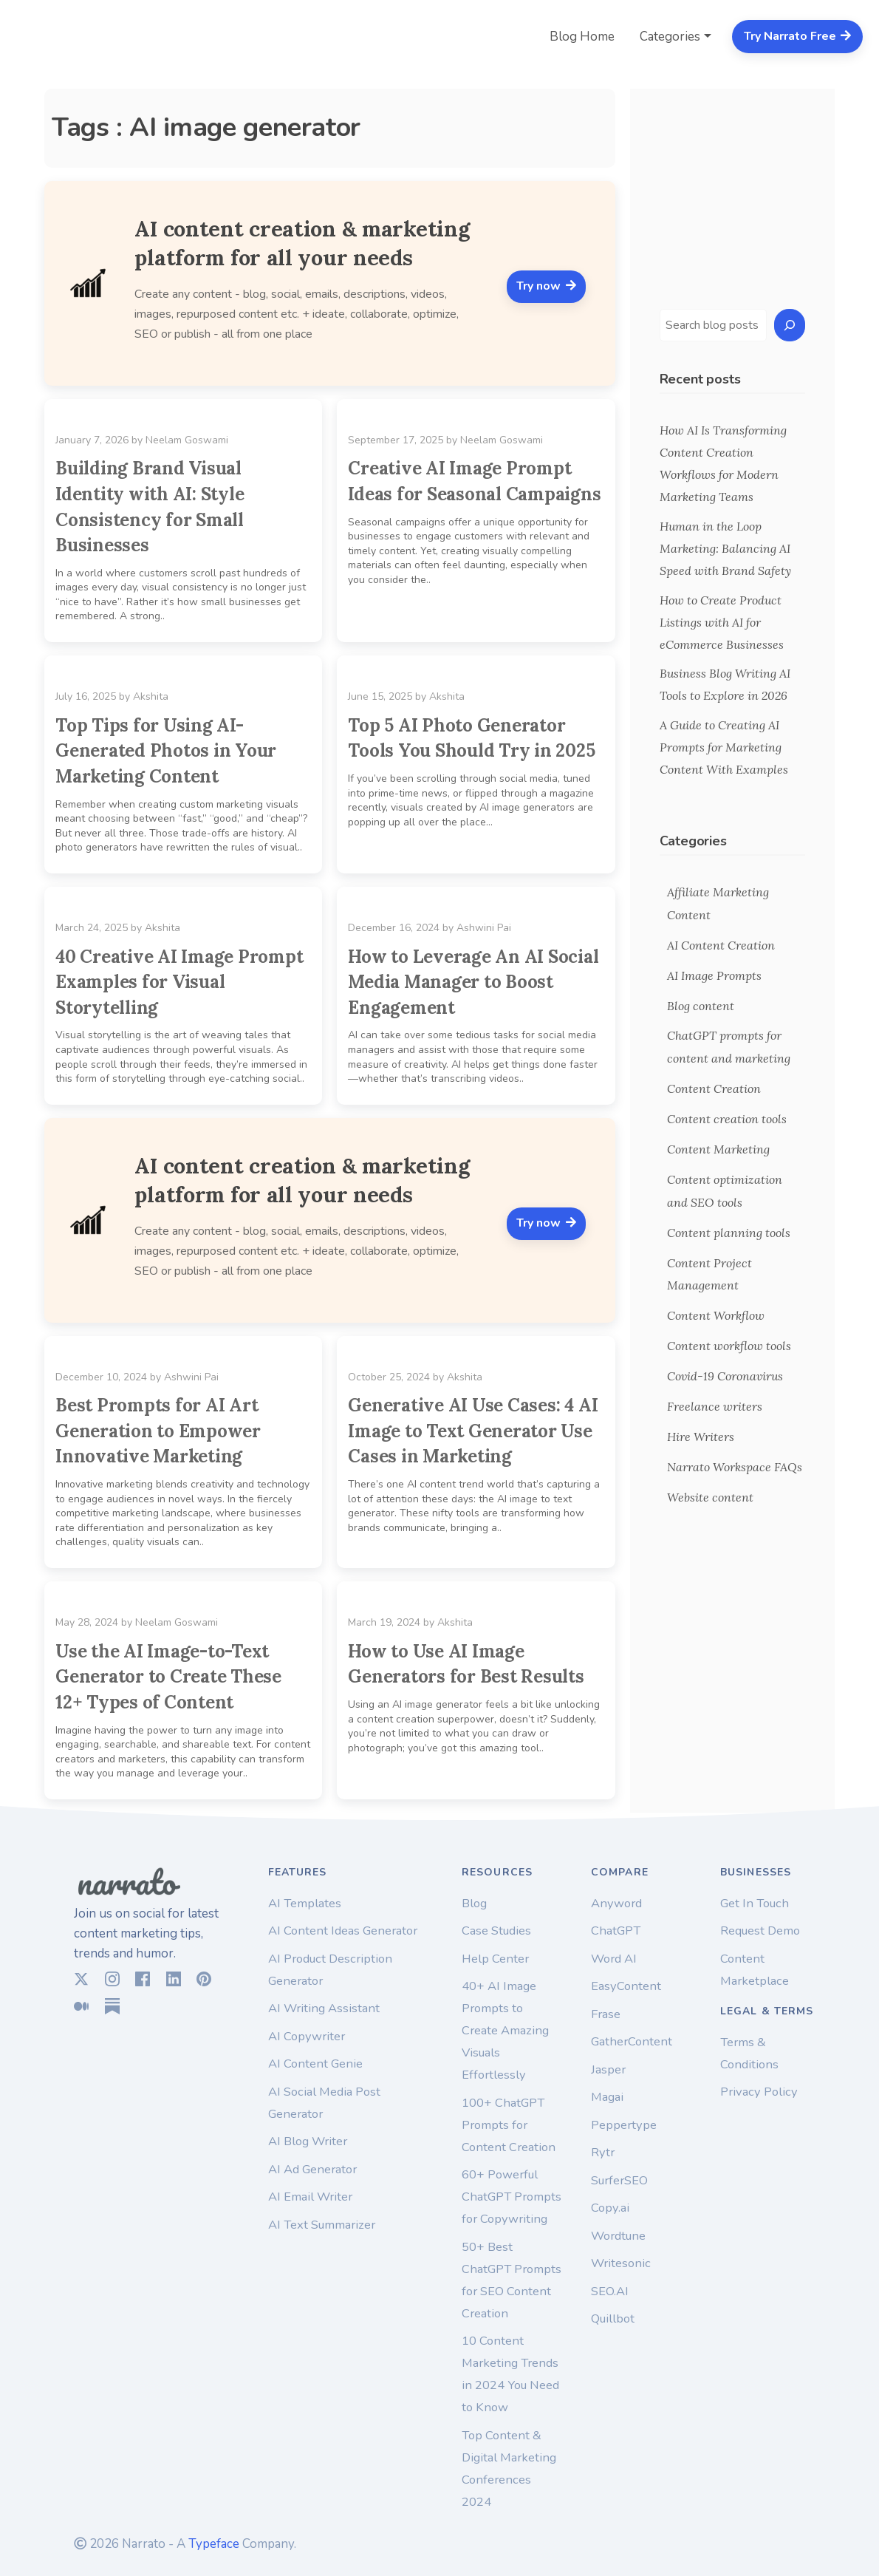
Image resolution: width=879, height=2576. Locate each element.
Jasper (608, 2069)
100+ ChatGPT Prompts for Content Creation (508, 2125)
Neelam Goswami (187, 440)
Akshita (150, 696)
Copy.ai (610, 2207)
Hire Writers (700, 1436)
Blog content (700, 1005)
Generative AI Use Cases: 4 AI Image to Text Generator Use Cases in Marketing (473, 1431)
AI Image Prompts (714, 975)
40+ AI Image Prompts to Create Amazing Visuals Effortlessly (505, 2030)
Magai (607, 2096)
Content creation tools (727, 1118)
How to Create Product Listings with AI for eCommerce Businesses (723, 622)
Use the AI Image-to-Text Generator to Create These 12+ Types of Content (168, 1677)
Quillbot (613, 2318)
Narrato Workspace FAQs (734, 1466)
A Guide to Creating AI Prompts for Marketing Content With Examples (724, 747)
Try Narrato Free (798, 36)
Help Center (495, 1958)
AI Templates (304, 1903)
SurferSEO (619, 2180)
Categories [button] (670, 36)
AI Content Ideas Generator (342, 1930)
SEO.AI (610, 2291)
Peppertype (624, 2124)
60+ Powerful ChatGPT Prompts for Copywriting (511, 2196)
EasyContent (626, 1985)
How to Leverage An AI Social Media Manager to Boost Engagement (473, 982)
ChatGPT (615, 1930)
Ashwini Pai (483, 928)
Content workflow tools (729, 1345)
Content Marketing (718, 1149)
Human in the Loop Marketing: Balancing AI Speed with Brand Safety (725, 548)
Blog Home (582, 36)
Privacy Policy (759, 2091)
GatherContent (631, 2041)
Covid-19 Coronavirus (725, 1376)
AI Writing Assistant (324, 2008)
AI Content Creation (721, 945)
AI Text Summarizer (321, 2224)
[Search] (789, 325)
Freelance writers (714, 1406)
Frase (605, 2014)
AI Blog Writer (307, 2141)
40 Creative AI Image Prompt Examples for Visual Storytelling (179, 982)
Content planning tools (728, 1232)
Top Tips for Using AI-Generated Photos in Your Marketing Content (165, 751)
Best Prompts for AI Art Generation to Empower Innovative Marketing (158, 1431)
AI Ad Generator (312, 2169)
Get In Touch (754, 1903)
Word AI (614, 1958)
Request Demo (760, 1930)
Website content (710, 1497)
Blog (474, 1903)
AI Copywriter (306, 2036)
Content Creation (714, 1088)
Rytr (603, 2152)
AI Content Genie (315, 2063)
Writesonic (621, 2263)
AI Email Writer (310, 2196)
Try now (546, 286)
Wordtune (618, 2235)
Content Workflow (716, 1315)
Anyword (616, 1903)
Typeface (213, 2543)
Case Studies (496, 1930)
